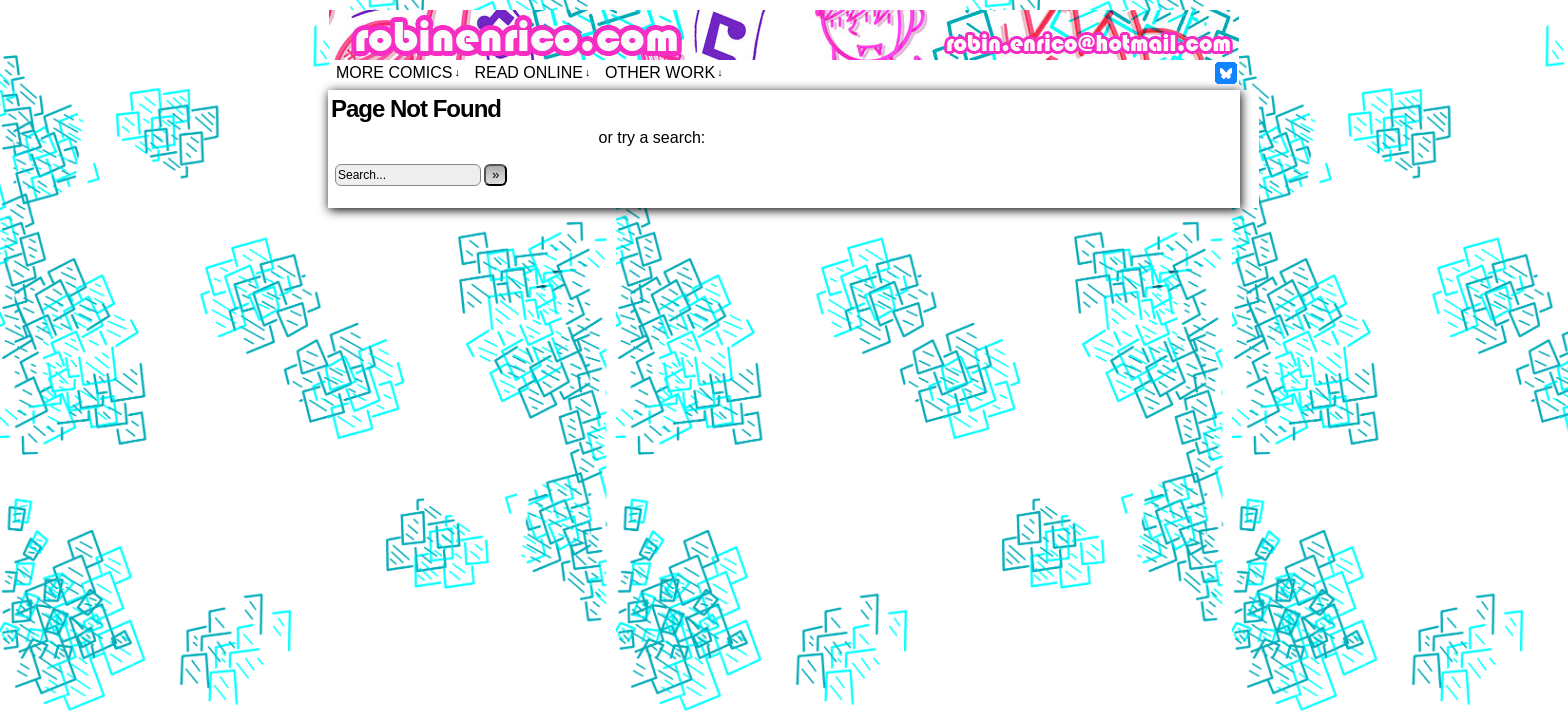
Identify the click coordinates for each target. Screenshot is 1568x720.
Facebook (1226, 72)
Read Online (532, 72)
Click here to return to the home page (462, 137)
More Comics (398, 72)
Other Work (664, 72)
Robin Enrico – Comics (784, 35)
